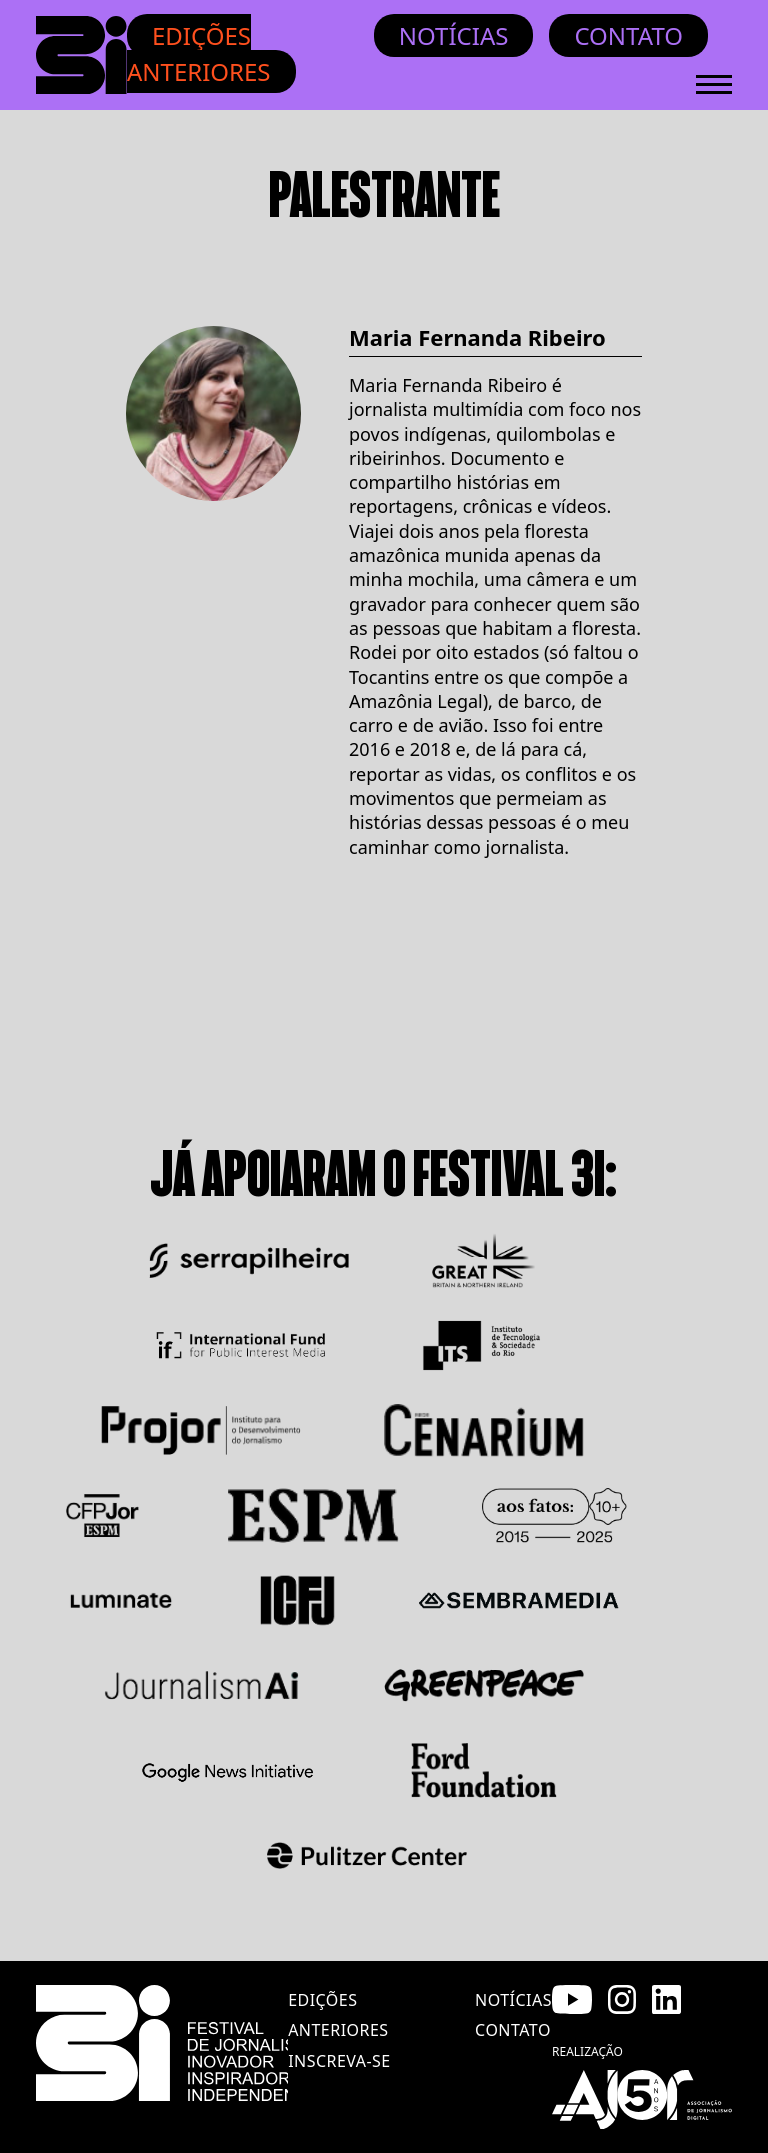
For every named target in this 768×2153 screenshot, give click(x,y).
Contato (628, 35)
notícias (513, 2000)
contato (513, 2030)
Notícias (454, 35)
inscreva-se (339, 2061)
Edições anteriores (199, 53)
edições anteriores (338, 2015)
